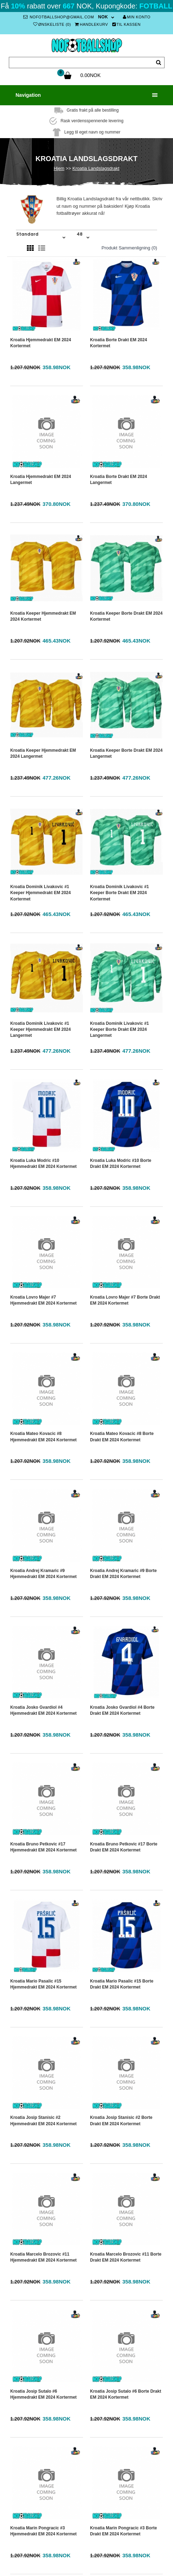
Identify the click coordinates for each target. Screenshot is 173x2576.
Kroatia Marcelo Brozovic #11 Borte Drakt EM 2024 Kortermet (125, 2257)
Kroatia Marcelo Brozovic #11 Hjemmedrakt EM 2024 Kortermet (43, 2257)
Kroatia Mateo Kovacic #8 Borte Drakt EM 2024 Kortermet (122, 1436)
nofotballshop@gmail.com (58, 17)
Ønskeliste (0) (52, 24)
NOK (103, 16)
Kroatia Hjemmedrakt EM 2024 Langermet (40, 479)
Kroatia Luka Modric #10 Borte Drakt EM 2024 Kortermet (120, 1163)
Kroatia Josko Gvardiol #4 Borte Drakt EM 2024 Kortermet (122, 1710)
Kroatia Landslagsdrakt (95, 168)
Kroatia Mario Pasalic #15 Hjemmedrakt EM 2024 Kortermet (43, 1984)
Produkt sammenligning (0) (129, 247)
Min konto (136, 17)
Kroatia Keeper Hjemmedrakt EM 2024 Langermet (43, 753)
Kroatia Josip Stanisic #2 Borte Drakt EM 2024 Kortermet (121, 2120)
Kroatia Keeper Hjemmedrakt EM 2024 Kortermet (43, 616)
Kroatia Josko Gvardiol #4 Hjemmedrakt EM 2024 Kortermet (43, 1710)
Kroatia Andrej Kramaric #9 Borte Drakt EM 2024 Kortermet (123, 1573)
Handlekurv (91, 24)
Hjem (59, 168)
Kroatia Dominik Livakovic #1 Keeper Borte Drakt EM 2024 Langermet (119, 1029)
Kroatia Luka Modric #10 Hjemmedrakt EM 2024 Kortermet (43, 1163)
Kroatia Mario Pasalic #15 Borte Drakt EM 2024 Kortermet (121, 1984)
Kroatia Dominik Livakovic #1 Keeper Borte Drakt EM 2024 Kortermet (119, 892)
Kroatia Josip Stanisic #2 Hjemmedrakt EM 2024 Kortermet (43, 2120)
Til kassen (126, 24)
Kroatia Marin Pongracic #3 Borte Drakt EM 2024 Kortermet (123, 2530)
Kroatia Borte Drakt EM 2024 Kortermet (118, 342)
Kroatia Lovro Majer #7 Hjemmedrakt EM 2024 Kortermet (43, 1300)
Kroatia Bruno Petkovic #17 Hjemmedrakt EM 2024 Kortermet (43, 1847)
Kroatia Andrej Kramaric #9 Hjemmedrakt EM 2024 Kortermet (43, 1573)
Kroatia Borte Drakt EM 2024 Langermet (118, 479)
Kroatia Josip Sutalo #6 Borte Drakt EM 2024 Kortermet (125, 2394)
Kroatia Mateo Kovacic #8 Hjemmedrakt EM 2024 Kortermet (43, 1436)
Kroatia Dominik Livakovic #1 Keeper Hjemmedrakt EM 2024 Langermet (40, 1029)
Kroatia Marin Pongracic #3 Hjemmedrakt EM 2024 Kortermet (43, 2530)
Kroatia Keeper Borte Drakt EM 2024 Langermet (126, 753)
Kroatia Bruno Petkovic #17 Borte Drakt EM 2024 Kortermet (123, 1847)
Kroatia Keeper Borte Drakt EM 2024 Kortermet (126, 616)
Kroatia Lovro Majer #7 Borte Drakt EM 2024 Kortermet (125, 1300)
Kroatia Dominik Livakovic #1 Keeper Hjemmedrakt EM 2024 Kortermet (40, 892)
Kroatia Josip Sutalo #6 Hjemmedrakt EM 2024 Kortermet (43, 2394)
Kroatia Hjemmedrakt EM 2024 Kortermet (40, 342)
